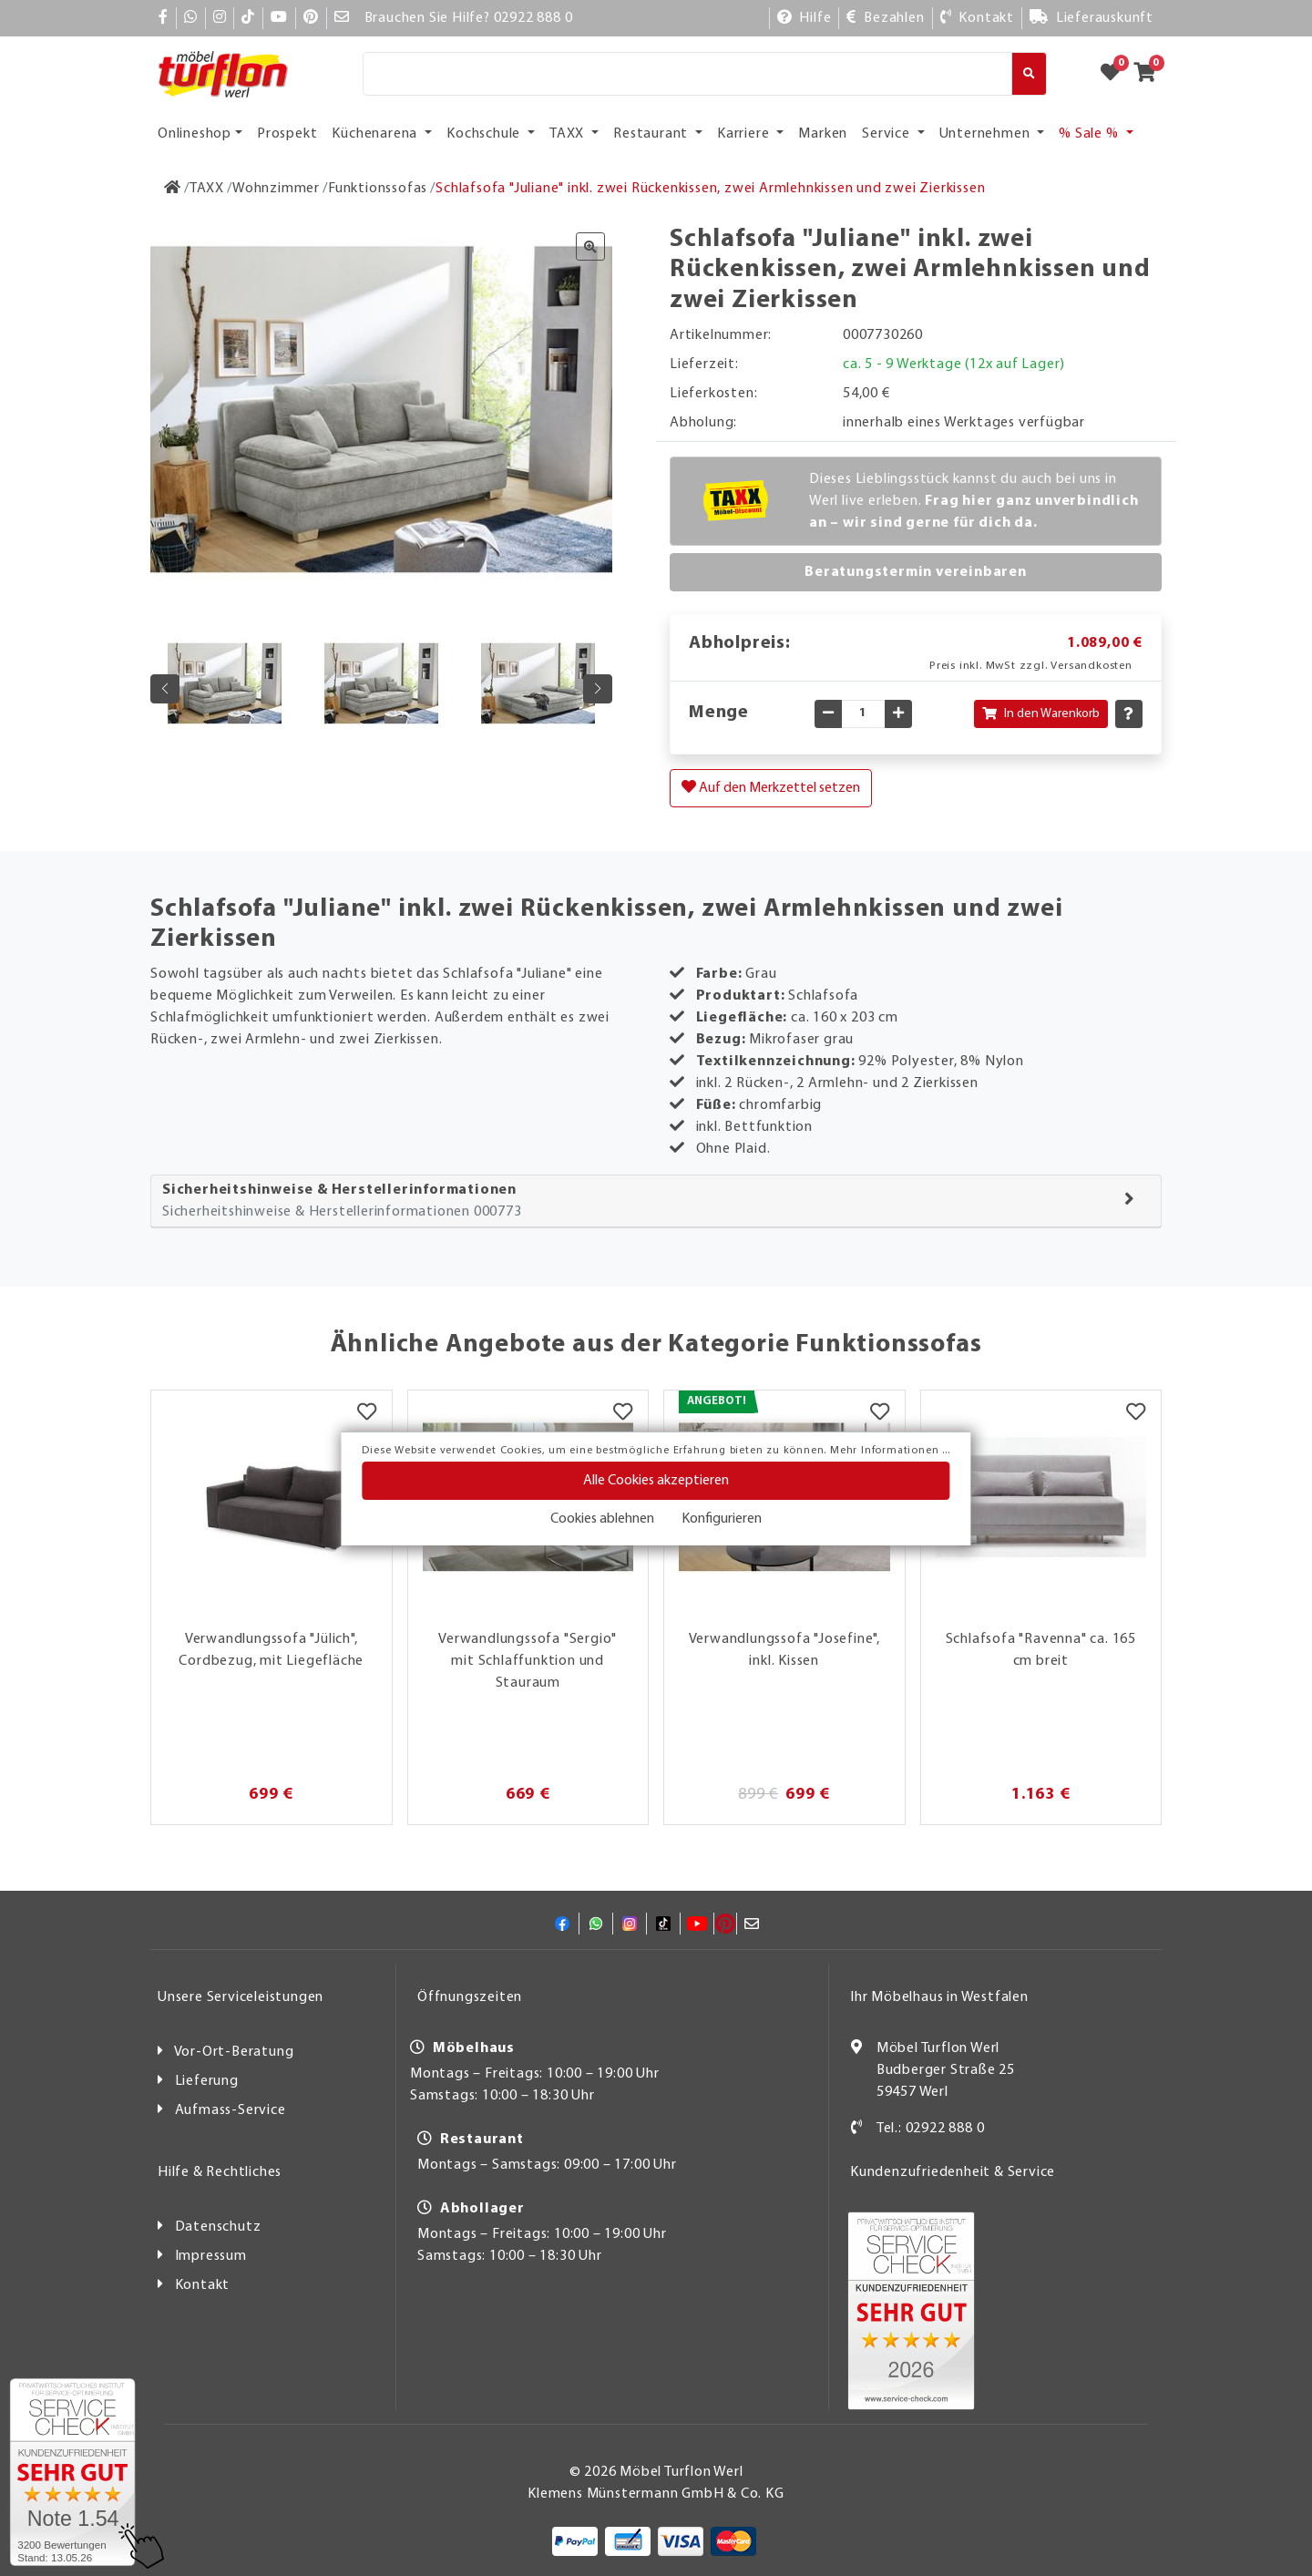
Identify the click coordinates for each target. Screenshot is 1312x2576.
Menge (719, 712)
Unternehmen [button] (986, 134)
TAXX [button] (568, 134)
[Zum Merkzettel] (1116, 74)
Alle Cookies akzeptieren (656, 1480)
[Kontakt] (977, 18)
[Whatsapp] (191, 18)
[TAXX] (207, 189)
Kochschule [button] (485, 134)
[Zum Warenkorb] (1150, 74)
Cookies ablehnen (602, 1519)
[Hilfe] (804, 18)
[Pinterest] (311, 18)
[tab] (656, 1201)
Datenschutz (218, 2227)
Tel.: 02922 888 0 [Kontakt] (930, 2128)
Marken (822, 134)
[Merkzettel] (366, 1413)
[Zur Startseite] (172, 189)
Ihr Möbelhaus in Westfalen (939, 1997)
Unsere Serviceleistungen (240, 1997)
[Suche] (687, 74)
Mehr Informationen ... (890, 1450)
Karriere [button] (745, 134)
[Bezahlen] (885, 18)
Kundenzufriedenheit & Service (952, 2172)
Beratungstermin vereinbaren (916, 572)
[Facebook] (163, 18)
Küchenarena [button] (376, 134)
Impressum (211, 2256)
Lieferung (207, 2081)
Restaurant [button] (652, 134)
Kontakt (203, 2285)
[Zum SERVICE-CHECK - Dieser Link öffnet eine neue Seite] (72, 2472)
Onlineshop (194, 134)
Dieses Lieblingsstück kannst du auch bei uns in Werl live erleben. (974, 501)
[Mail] (342, 18)
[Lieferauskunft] (1091, 18)
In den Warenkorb (1041, 714)
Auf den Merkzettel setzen (771, 787)
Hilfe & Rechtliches (220, 2172)
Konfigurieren (722, 1519)
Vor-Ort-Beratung (234, 2052)
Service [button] (887, 134)
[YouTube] (279, 18)
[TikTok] (248, 18)
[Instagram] (220, 18)
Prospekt (287, 134)
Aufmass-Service (230, 2110)
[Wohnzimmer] (276, 189)
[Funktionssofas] (377, 189)
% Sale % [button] (1090, 134)
